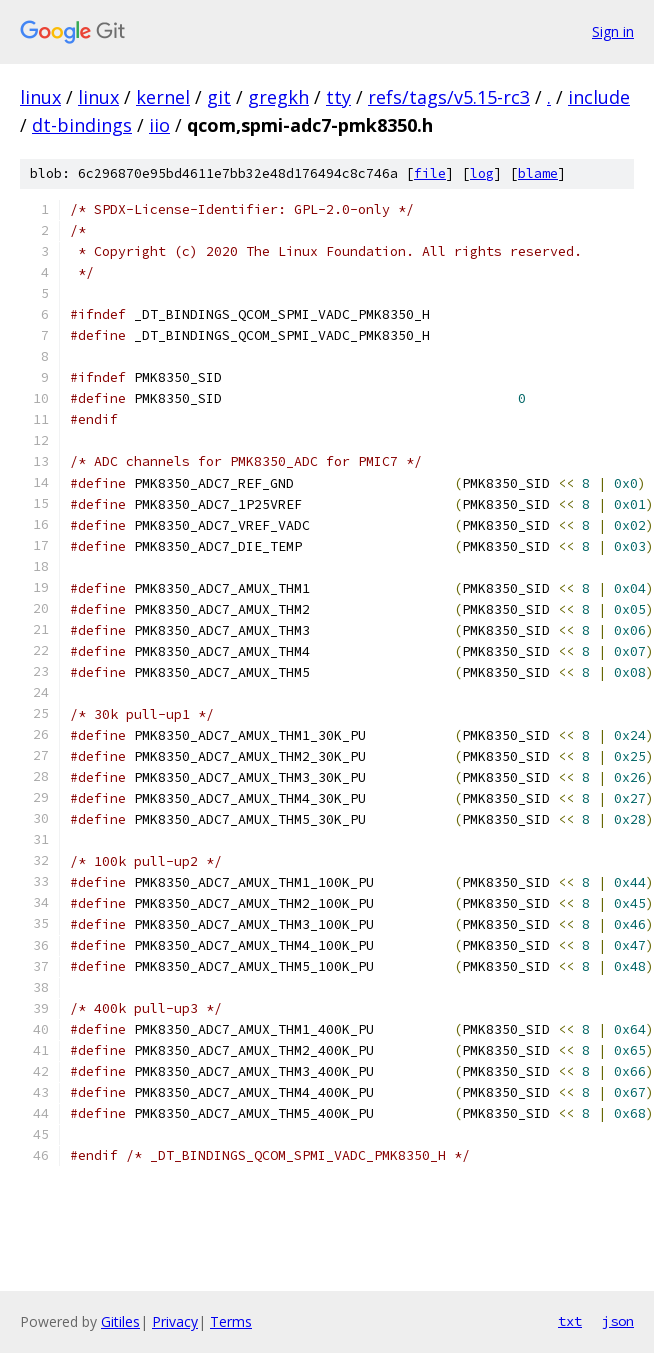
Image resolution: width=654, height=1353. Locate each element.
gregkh (278, 97)
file (430, 173)
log (482, 173)
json (618, 1321)
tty (338, 97)
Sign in (613, 31)
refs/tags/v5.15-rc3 (449, 97)
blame (538, 173)
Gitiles (120, 1321)
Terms (231, 1321)
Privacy (175, 1321)
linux (40, 97)
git (219, 97)
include (599, 97)
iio (159, 125)
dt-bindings (82, 125)
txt (570, 1321)
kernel (163, 97)
